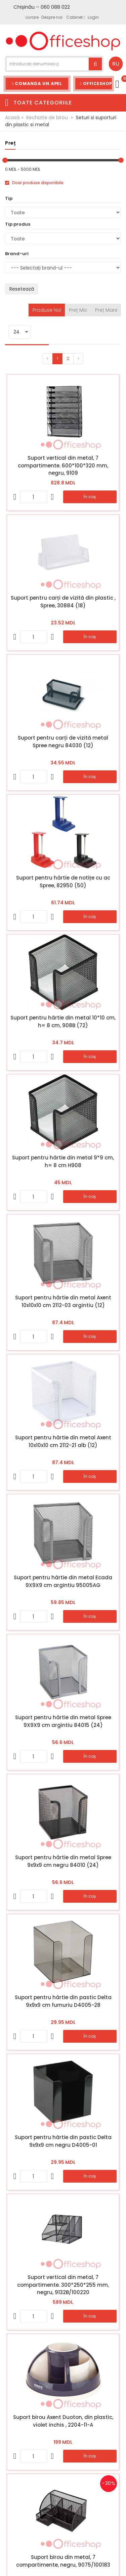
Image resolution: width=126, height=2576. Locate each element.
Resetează (21, 289)
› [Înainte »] (78, 358)
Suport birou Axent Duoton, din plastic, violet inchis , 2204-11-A (63, 2421)
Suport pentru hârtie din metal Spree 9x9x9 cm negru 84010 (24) (63, 1861)
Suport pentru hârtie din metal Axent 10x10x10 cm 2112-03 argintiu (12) (63, 1301)
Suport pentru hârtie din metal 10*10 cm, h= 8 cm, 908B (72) (63, 1021)
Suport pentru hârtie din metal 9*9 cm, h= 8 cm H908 (63, 1161)
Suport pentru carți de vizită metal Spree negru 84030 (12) (63, 741)
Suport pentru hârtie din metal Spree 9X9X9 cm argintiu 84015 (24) (63, 1721)
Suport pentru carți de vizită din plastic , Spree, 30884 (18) (63, 601)
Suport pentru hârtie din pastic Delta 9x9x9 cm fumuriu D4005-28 (63, 2001)
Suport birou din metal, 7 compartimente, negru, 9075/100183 (63, 2561)
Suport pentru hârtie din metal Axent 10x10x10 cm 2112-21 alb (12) (63, 1441)
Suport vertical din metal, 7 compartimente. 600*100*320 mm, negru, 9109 (63, 465)
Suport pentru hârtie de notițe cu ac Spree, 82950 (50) (63, 881)
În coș (90, 497)
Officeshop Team (97, 83)
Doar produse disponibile (34, 183)
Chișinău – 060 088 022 (41, 6)
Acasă (12, 117)
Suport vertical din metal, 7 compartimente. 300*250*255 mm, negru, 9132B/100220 (63, 2285)
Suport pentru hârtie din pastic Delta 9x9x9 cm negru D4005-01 (63, 2141)
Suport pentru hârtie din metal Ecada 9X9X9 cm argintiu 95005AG (63, 1581)
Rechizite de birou (47, 117)
